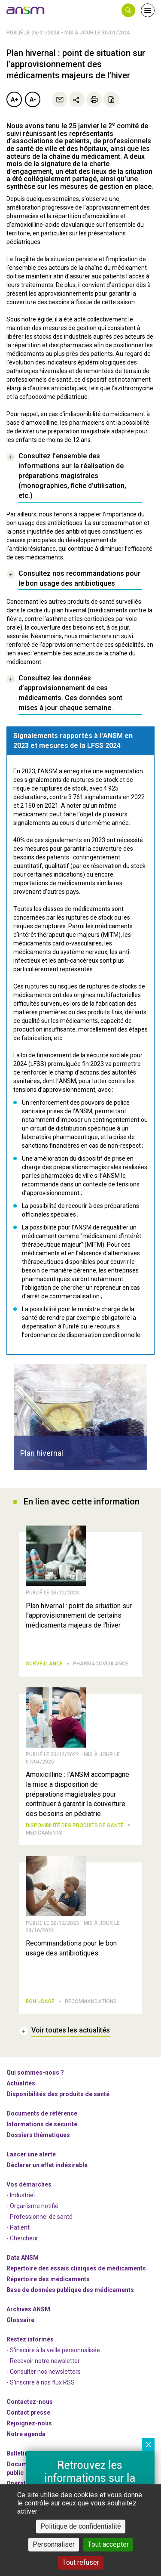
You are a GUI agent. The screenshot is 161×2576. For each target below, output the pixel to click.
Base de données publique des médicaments (70, 2289)
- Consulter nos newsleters (43, 2371)
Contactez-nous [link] (29, 2401)
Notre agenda (26, 2434)
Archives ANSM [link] (28, 2309)
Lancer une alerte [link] (31, 2154)
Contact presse (28, 2412)
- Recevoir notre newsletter (43, 2360)
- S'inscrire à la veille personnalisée (53, 2350)
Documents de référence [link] (41, 2113)
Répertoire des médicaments (48, 2279)
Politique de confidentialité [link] (80, 2526)
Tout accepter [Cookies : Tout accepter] (108, 2544)
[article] (80, 1417)
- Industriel (20, 2195)
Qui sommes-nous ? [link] (35, 2072)
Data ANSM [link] (22, 2257)
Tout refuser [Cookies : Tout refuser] (80, 2562)
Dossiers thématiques (38, 2134)
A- (33, 99)
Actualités (20, 2083)
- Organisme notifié (32, 2205)
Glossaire (20, 2320)
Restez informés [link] (30, 2339)
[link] (26, 10)
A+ (14, 99)
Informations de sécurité (41, 2124)
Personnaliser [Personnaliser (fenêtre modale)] (54, 2544)
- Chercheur (22, 2238)
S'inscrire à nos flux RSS (42, 2382)
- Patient (18, 2227)
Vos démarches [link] (29, 2184)
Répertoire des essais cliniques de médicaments (76, 2268)
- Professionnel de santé (39, 2216)
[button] (128, 10)
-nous (29, 2423)
